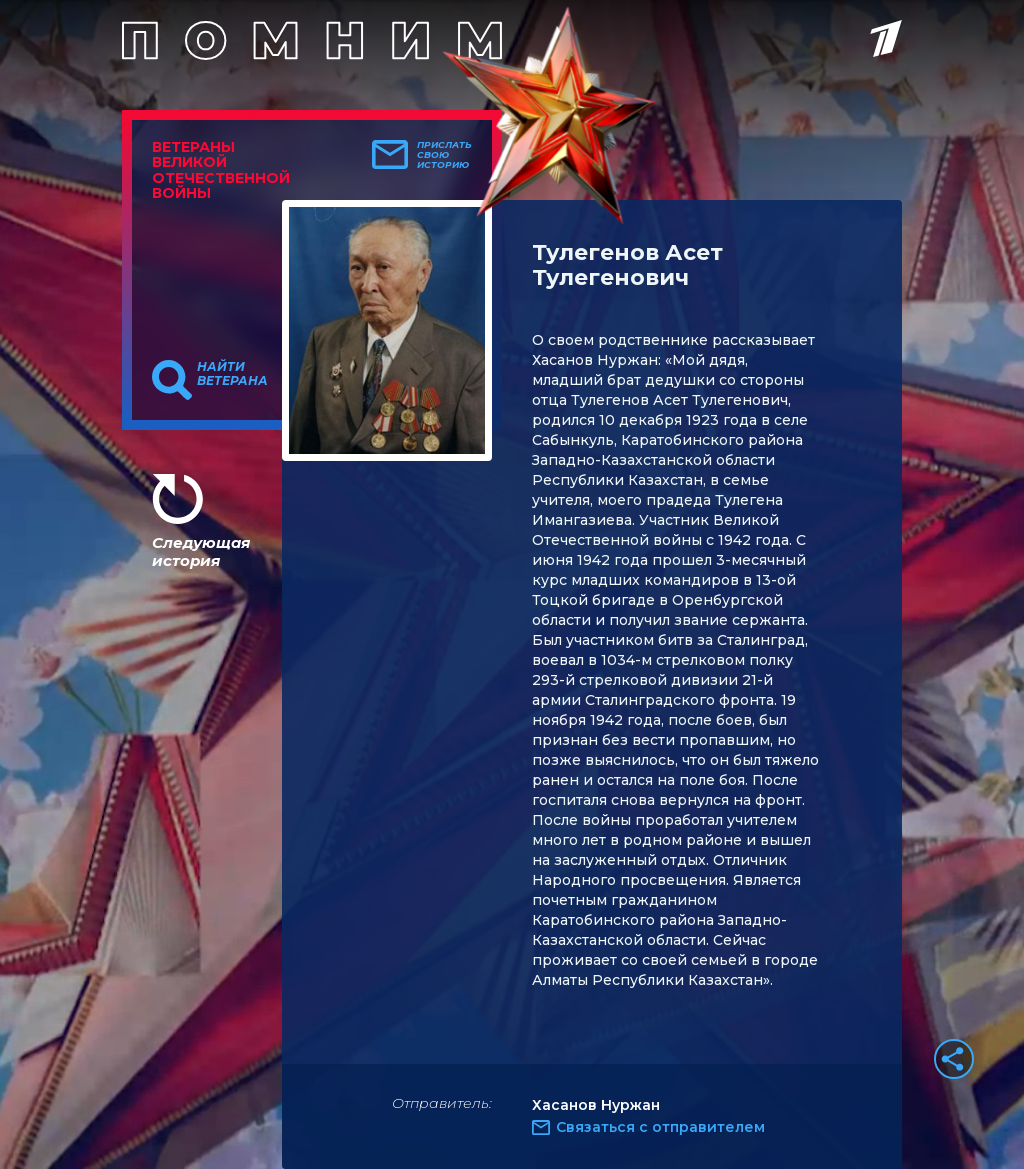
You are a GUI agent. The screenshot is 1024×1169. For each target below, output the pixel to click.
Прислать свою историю (444, 155)
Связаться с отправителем (660, 1127)
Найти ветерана (232, 374)
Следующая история (201, 551)
